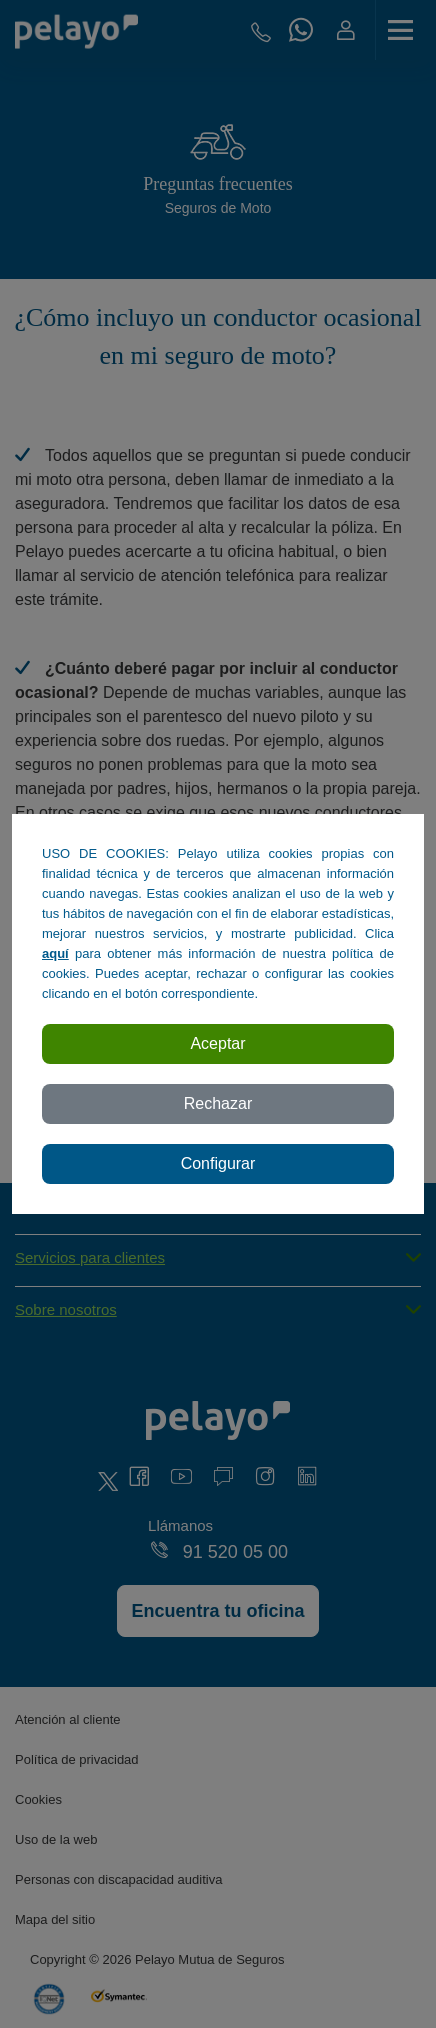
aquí (55, 953)
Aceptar (217, 1043)
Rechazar (218, 1103)
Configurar (218, 1163)
